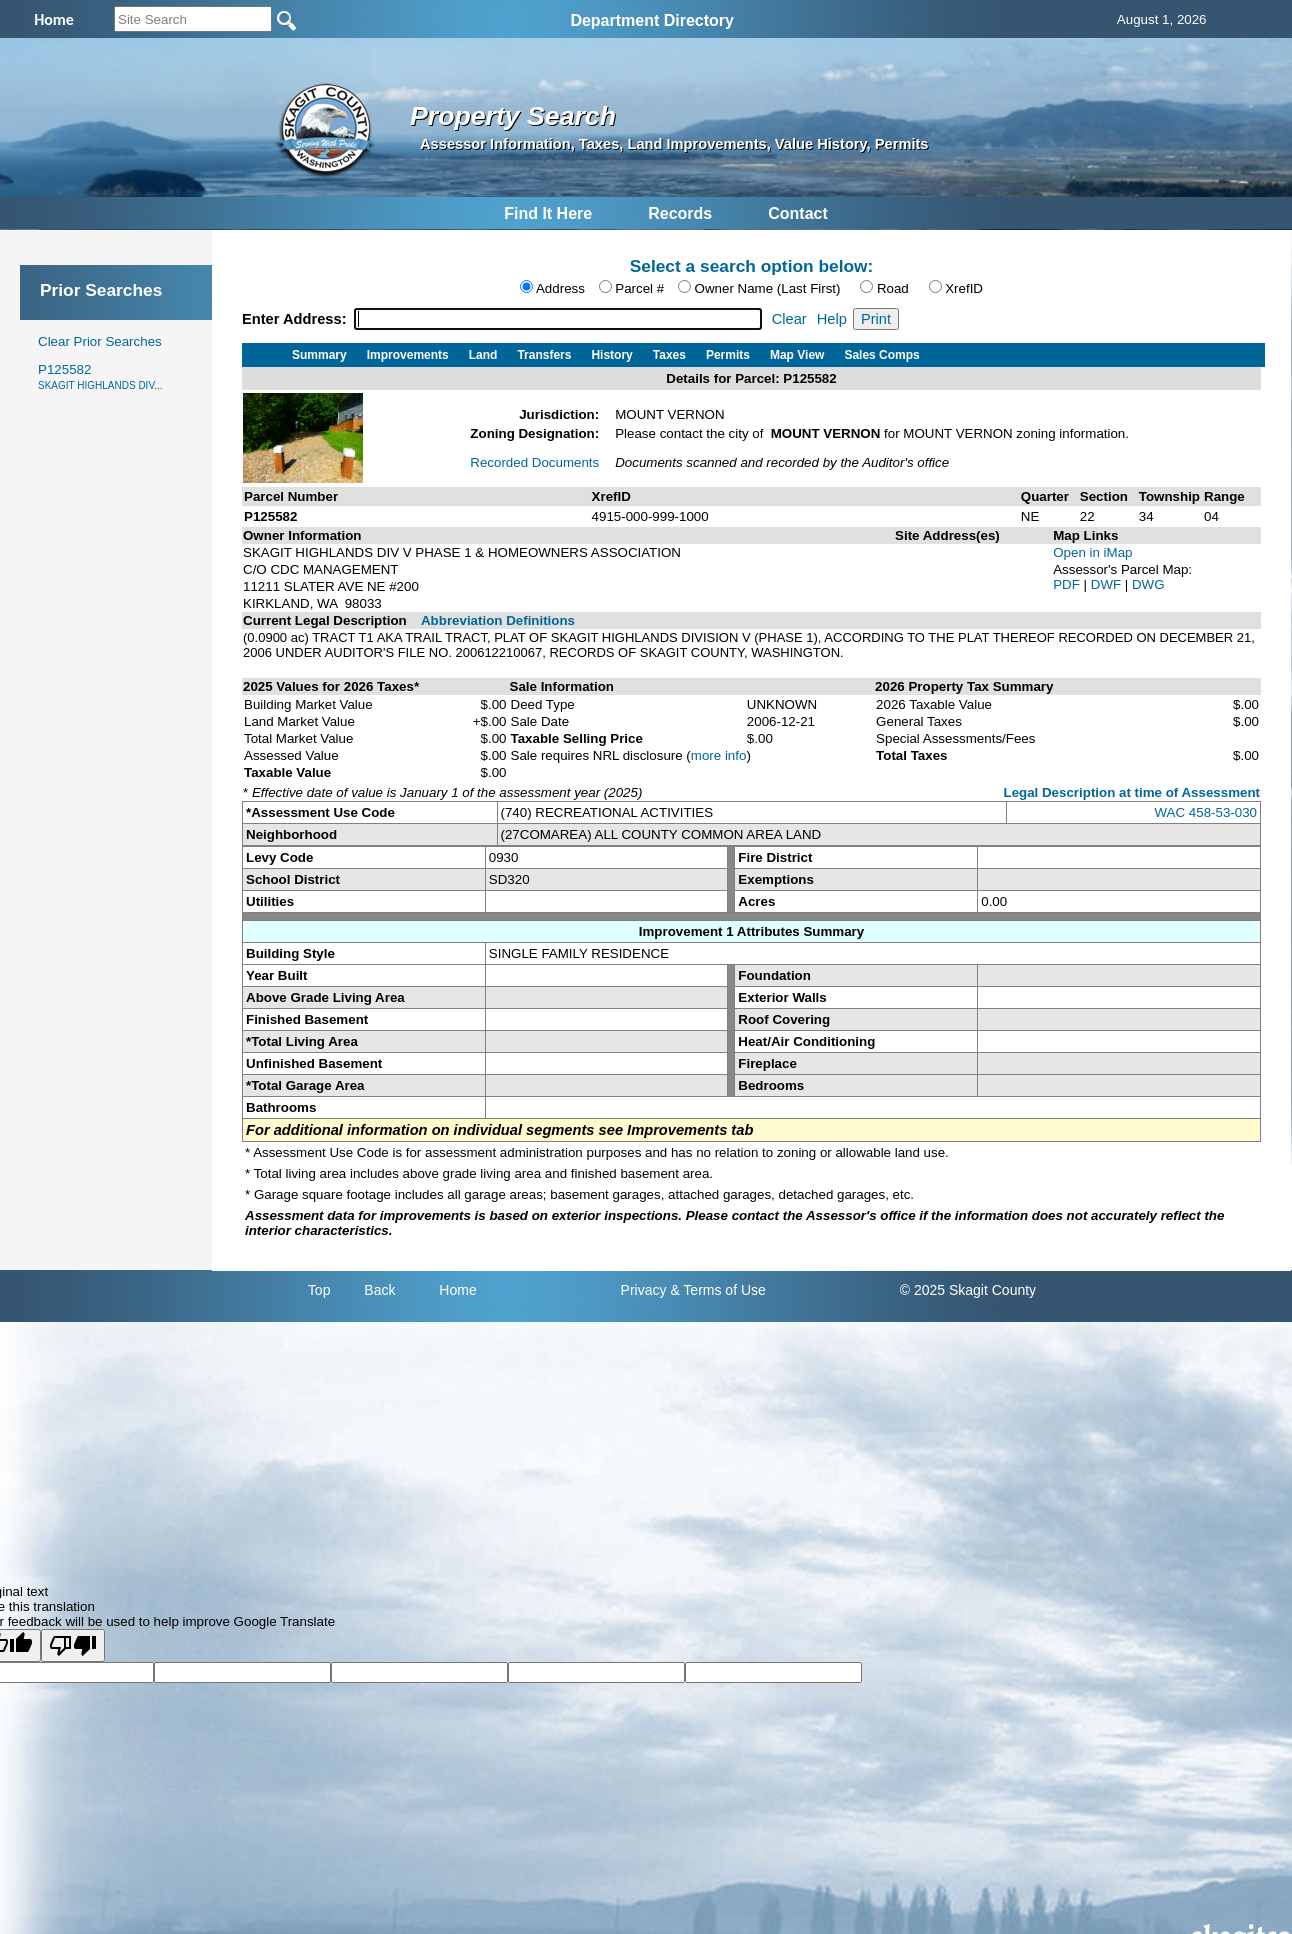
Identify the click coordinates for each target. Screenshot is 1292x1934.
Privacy (644, 1290)
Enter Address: (296, 319)
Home (457, 1290)
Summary (319, 355)
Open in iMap (1092, 552)
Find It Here (548, 213)
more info (719, 755)
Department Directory (652, 20)
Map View (797, 355)
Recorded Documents (534, 462)
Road (893, 288)
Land (483, 355)
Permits (728, 355)
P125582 (100, 376)
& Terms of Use (717, 1290)
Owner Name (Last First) (768, 288)
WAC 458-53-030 (1206, 812)
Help (832, 319)
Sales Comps (881, 355)
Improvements (408, 355)
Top (319, 1290)
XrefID (964, 288)
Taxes (669, 355)
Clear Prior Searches (100, 341)
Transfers (544, 355)
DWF (1108, 584)
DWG (1148, 584)
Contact (798, 213)
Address (560, 288)
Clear (789, 319)
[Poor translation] (73, 1645)
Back (379, 1290)
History (611, 355)
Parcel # (639, 288)
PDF (1068, 584)
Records (680, 213)
